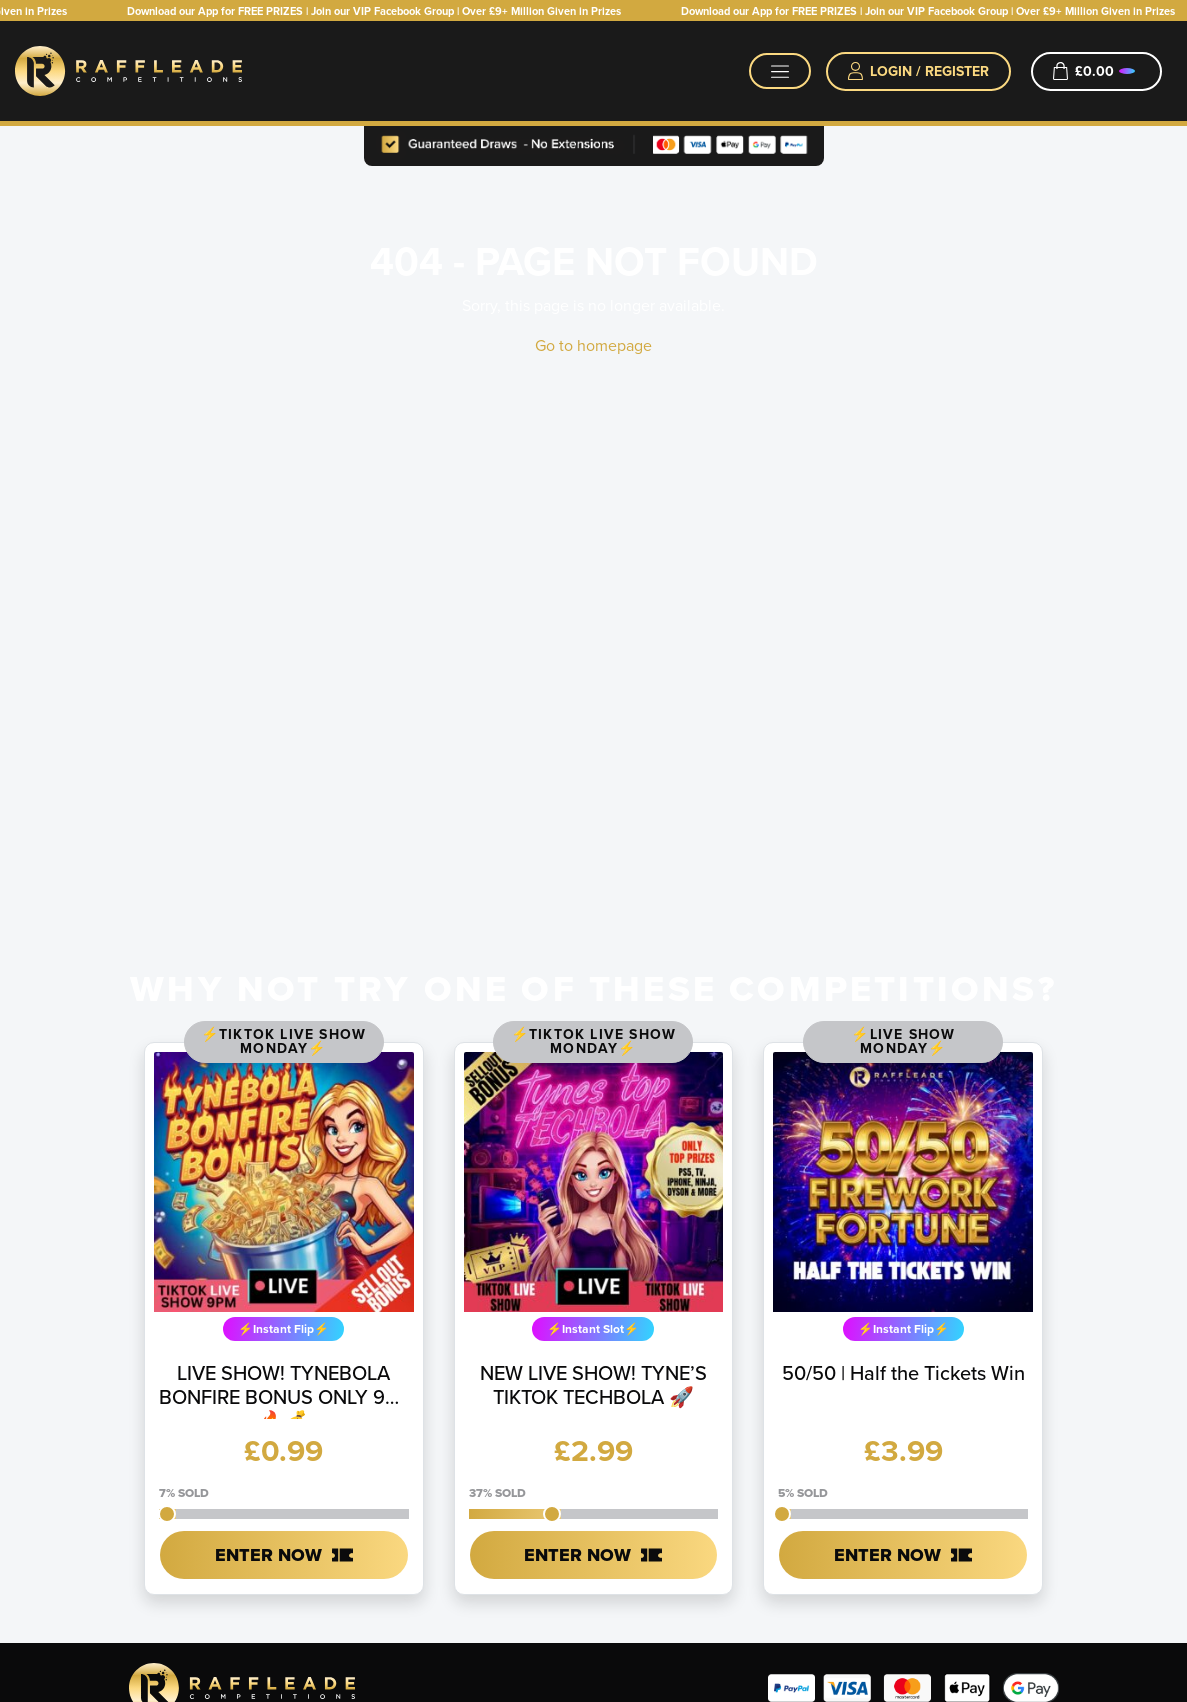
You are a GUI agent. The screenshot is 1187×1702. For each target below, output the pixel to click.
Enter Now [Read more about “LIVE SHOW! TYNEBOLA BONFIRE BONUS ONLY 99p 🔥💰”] (268, 1555)
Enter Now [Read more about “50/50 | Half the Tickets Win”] (887, 1555)
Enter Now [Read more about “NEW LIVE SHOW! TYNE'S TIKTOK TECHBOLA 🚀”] (577, 1555)
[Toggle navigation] (780, 71)
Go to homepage (593, 345)
